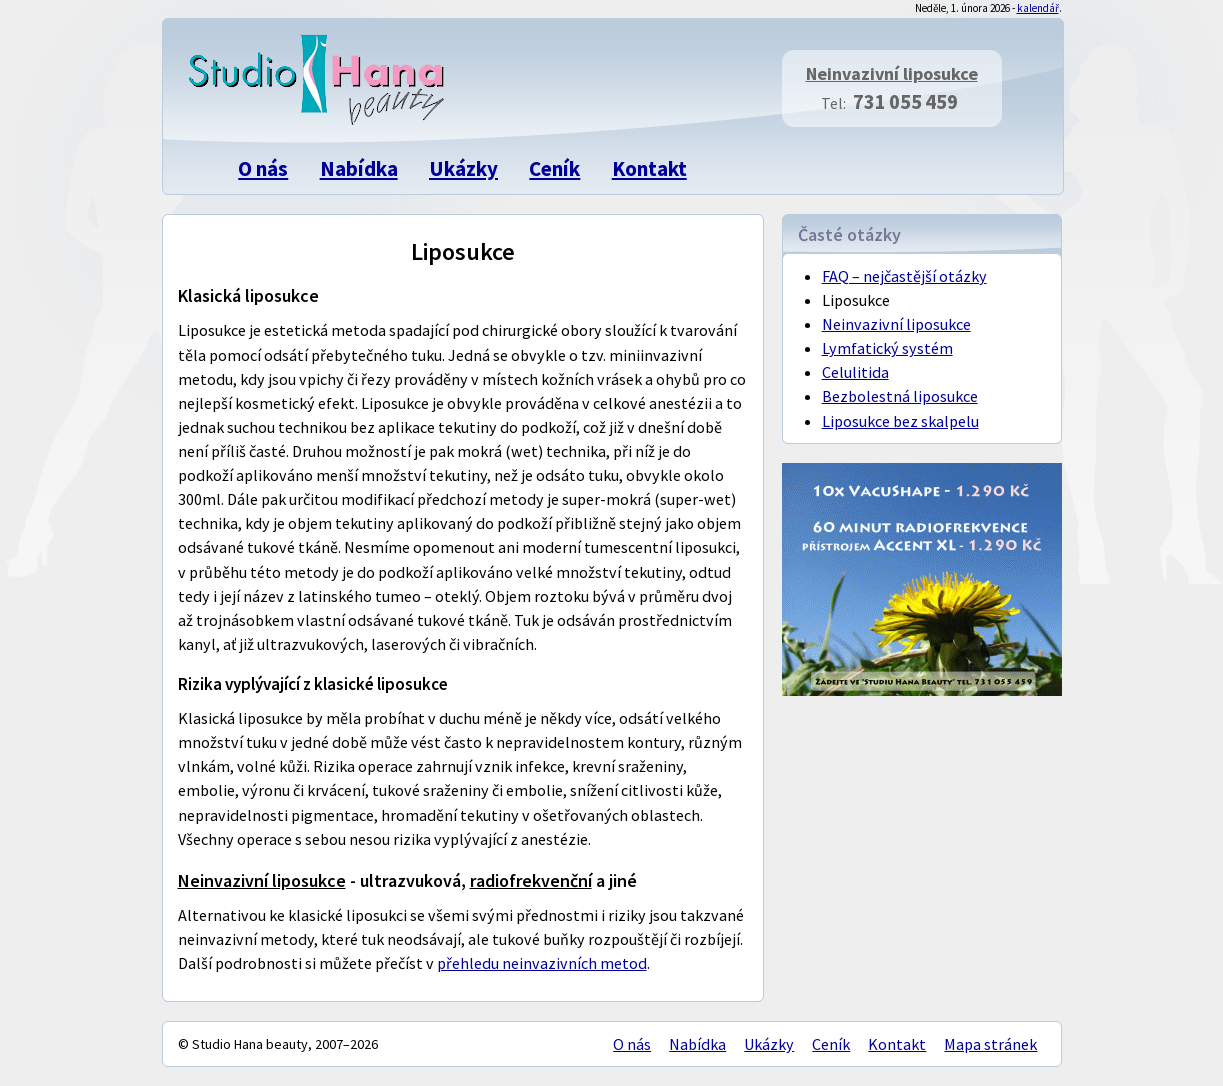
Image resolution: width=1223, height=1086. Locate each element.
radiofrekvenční (531, 880)
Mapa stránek (990, 1044)
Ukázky (463, 168)
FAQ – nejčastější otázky (904, 276)
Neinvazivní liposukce (892, 73)
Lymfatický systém (887, 348)
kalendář (1038, 8)
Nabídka (359, 168)
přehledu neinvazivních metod (542, 963)
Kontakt (649, 168)
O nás (263, 168)
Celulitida (855, 372)
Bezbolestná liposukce (900, 396)
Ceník (554, 168)
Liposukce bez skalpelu (900, 421)
